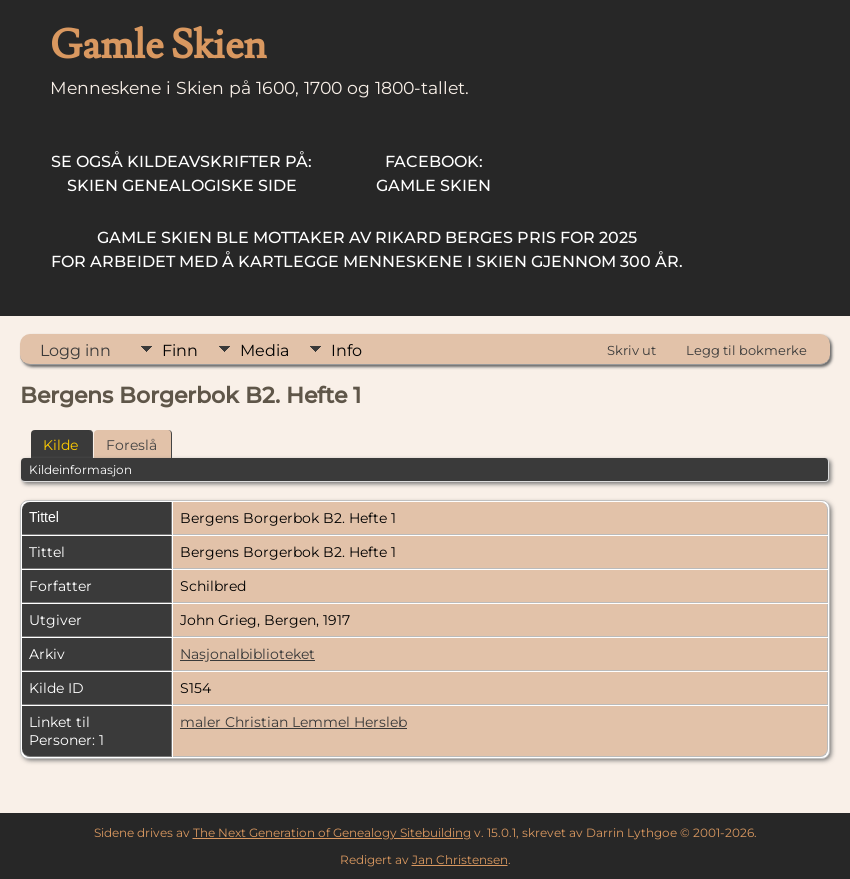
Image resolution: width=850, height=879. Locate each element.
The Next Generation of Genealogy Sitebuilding (332, 832)
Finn (180, 350)
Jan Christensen (460, 859)
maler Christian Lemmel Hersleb (293, 722)
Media (264, 350)
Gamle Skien (433, 173)
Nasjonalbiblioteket (247, 654)
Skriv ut (631, 350)
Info (346, 350)
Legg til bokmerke (746, 350)
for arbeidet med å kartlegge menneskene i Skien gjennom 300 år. (367, 249)
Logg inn (75, 350)
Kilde (60, 445)
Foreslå (131, 445)
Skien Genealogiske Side (181, 173)
